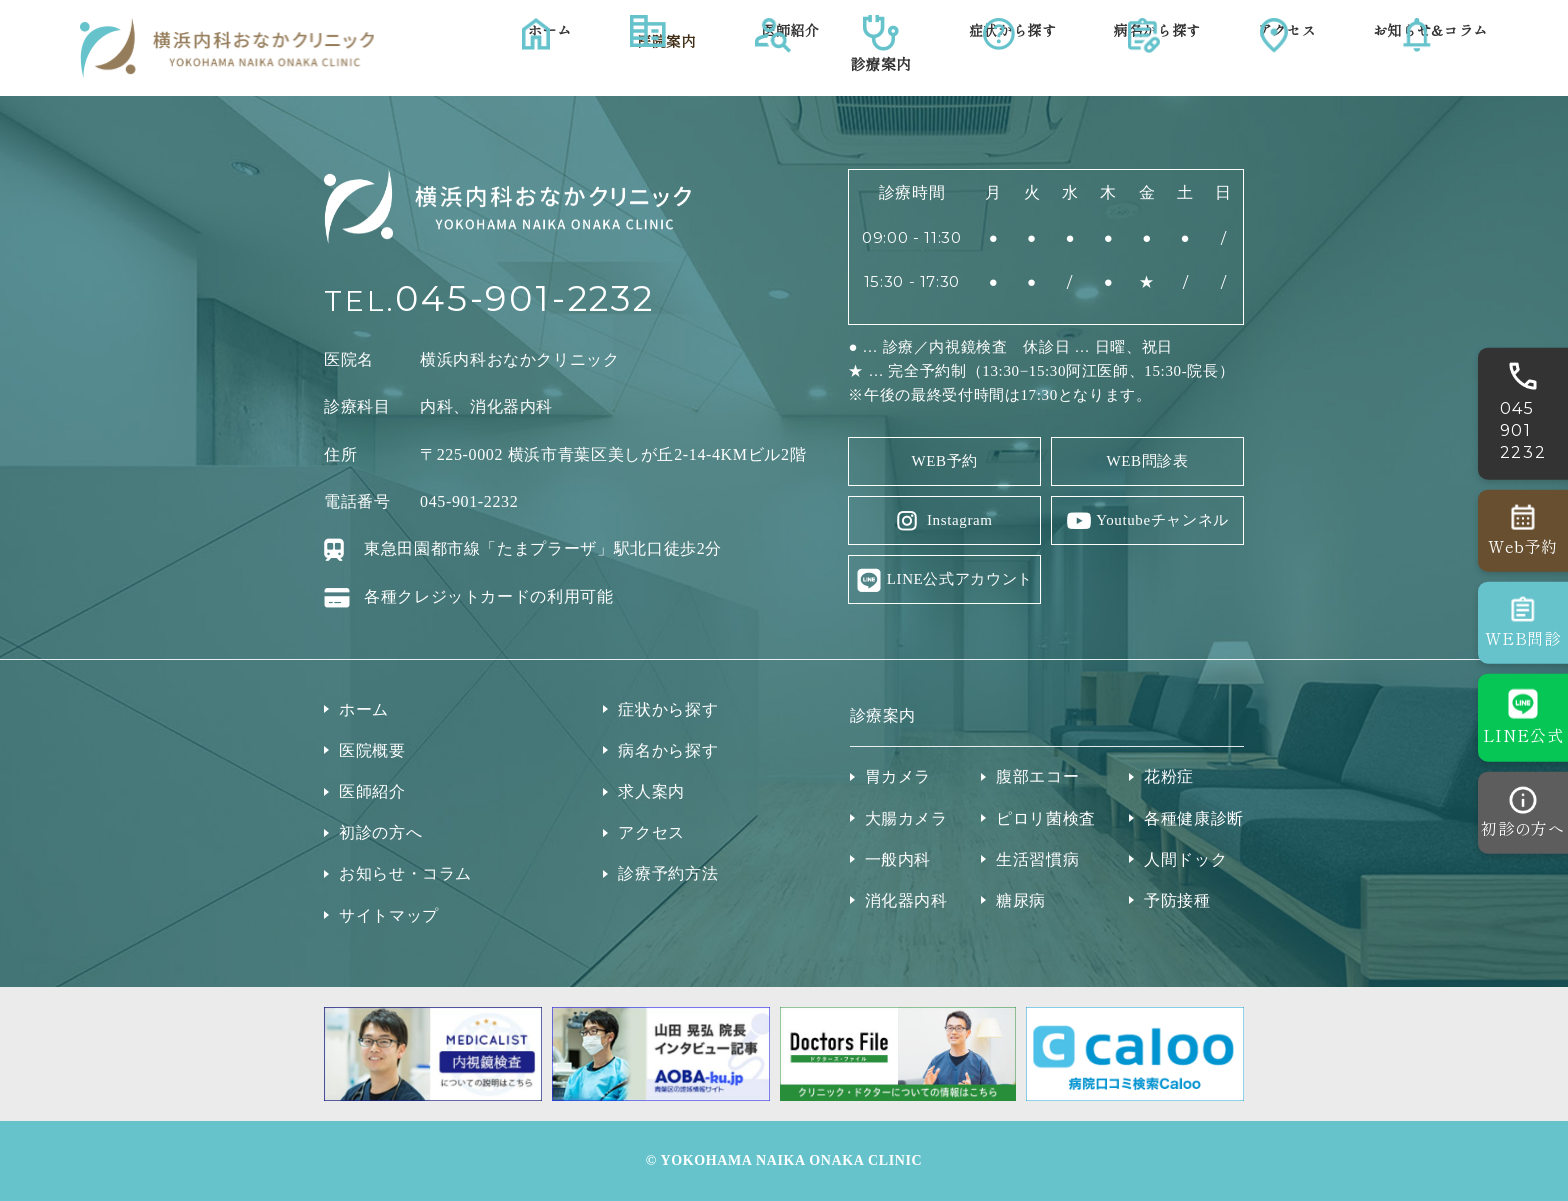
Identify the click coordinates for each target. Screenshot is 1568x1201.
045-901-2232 (525, 298)
